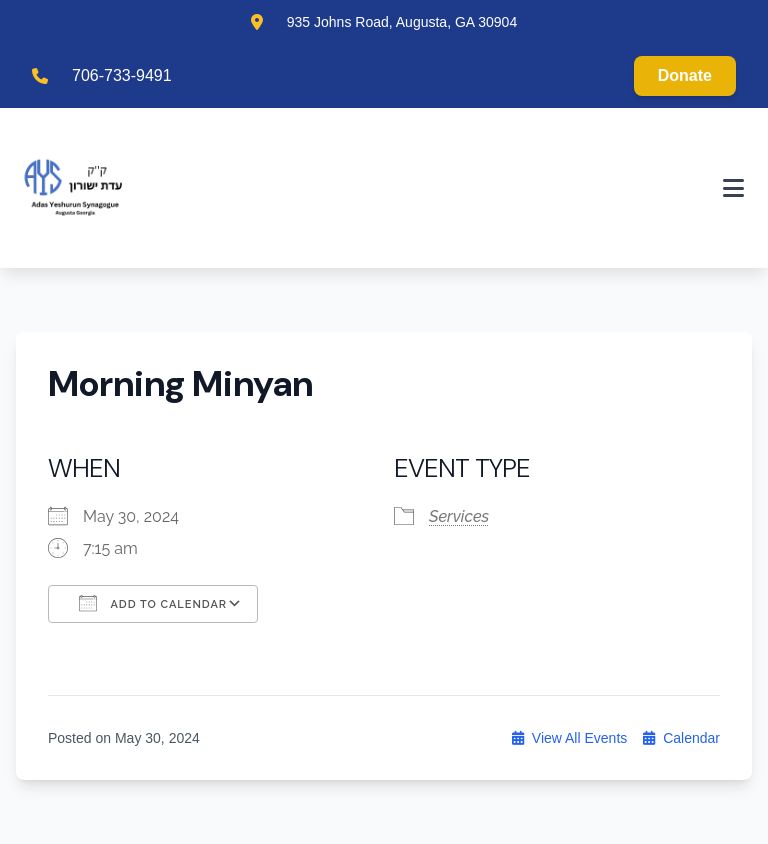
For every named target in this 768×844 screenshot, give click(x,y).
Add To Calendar (153, 603)
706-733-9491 (122, 75)
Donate (685, 75)
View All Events (569, 738)
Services (459, 516)
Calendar (681, 738)
